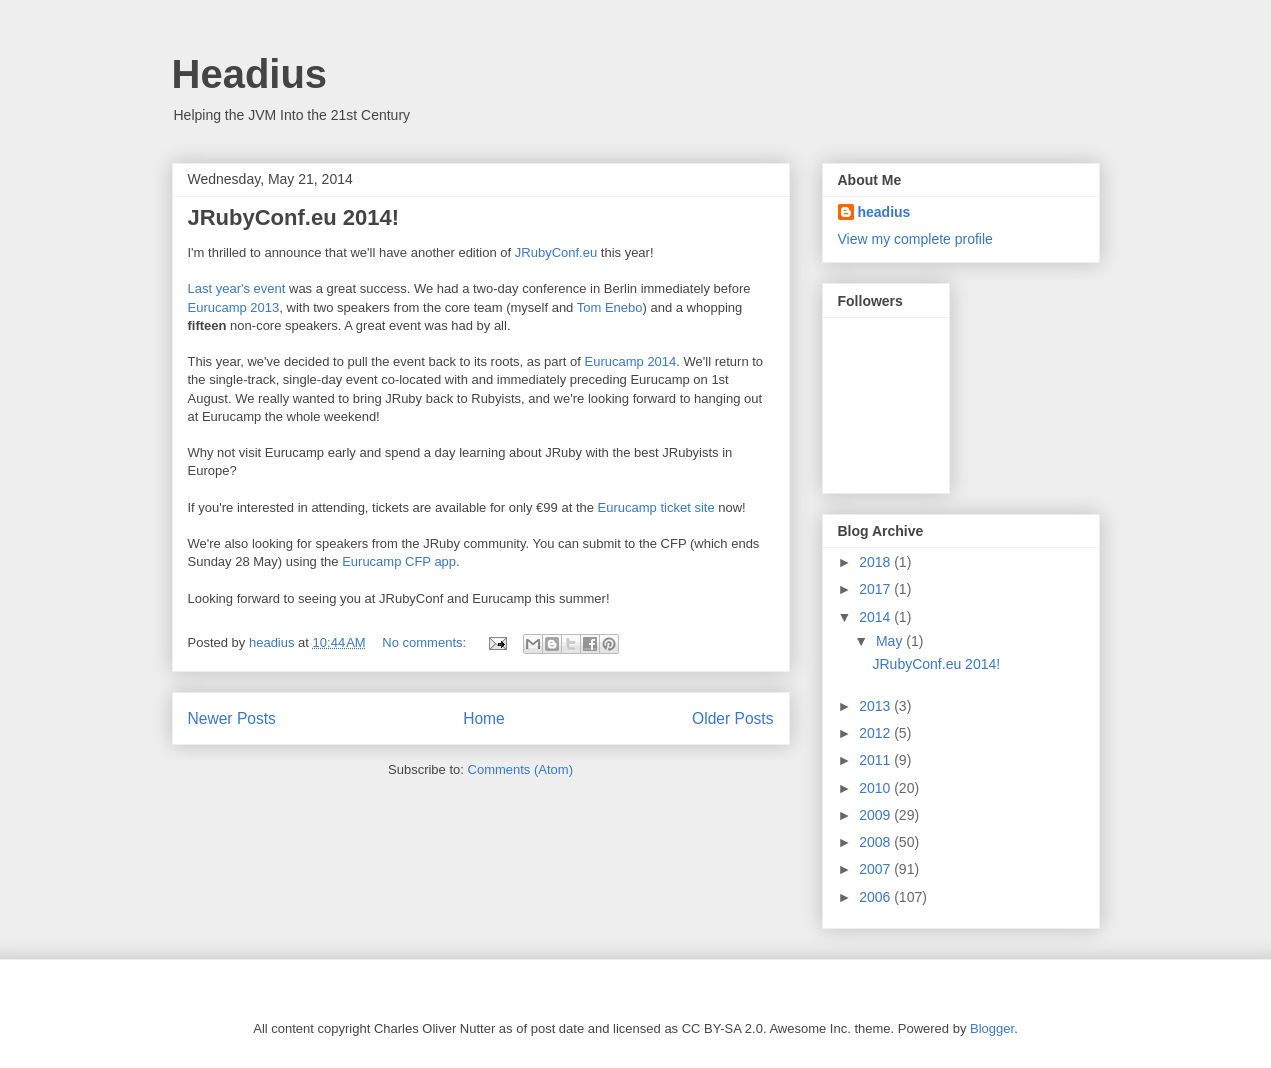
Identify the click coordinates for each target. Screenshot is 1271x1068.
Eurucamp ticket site (656, 507)
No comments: (425, 642)
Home (484, 718)
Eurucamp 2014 (631, 361)
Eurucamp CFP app (399, 561)
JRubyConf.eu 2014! (294, 217)
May (891, 641)
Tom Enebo (610, 307)
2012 (876, 733)
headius (884, 212)
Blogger (992, 1028)
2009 (876, 815)
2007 (876, 869)
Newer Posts (232, 718)
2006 (876, 897)
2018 (876, 562)
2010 (876, 788)
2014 (876, 617)
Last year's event (237, 288)
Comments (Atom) (520, 769)
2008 (876, 842)
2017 (876, 589)
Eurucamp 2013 (234, 307)
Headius (250, 74)
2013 (876, 706)
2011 (876, 760)
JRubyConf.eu (556, 252)
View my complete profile (915, 239)
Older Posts (732, 718)
